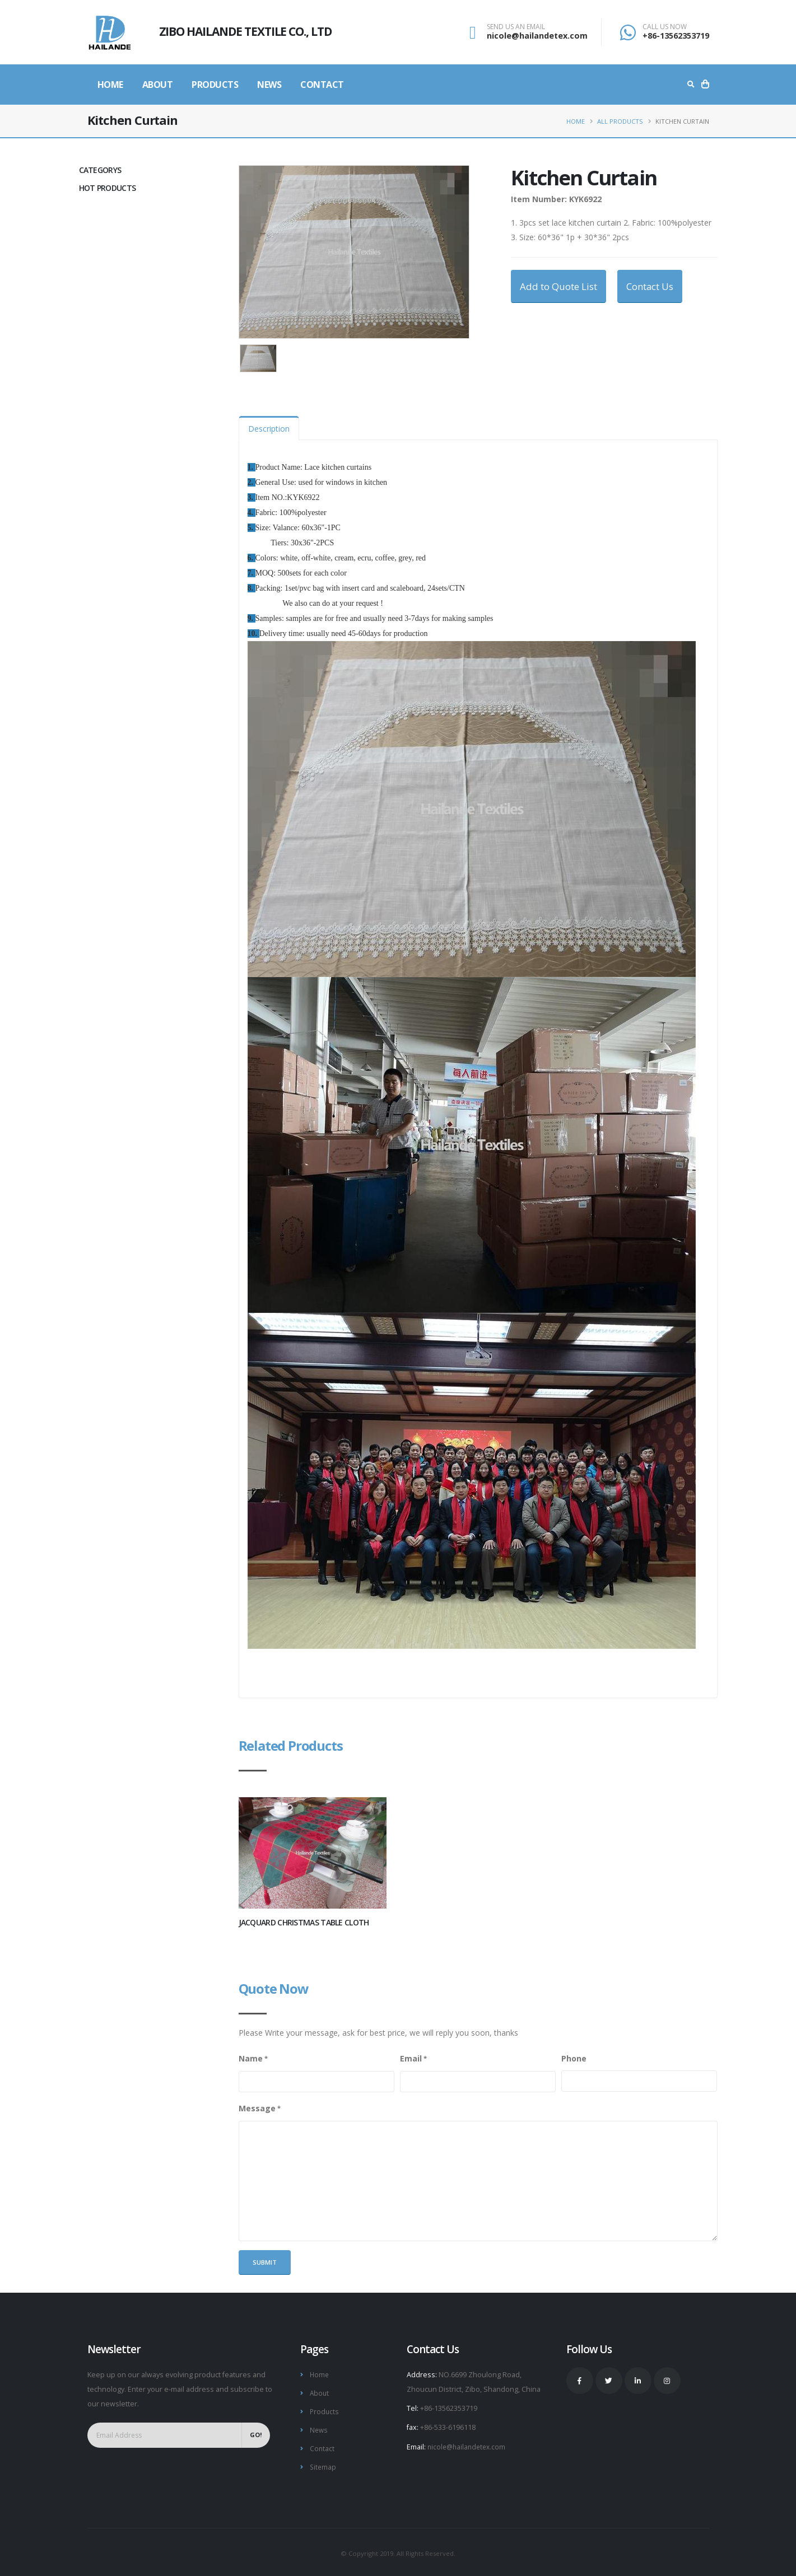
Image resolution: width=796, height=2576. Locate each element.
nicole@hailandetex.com (537, 35)
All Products (620, 121)
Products (215, 84)
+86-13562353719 (676, 35)
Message (257, 2108)
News (269, 84)
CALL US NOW (665, 27)
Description (269, 428)
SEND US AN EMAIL (516, 27)
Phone (573, 2058)
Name (251, 2058)
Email (411, 2058)
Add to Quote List (558, 286)
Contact (322, 84)
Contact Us (649, 286)
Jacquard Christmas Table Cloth (304, 1922)
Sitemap (323, 2464)
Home (110, 84)
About (157, 84)
